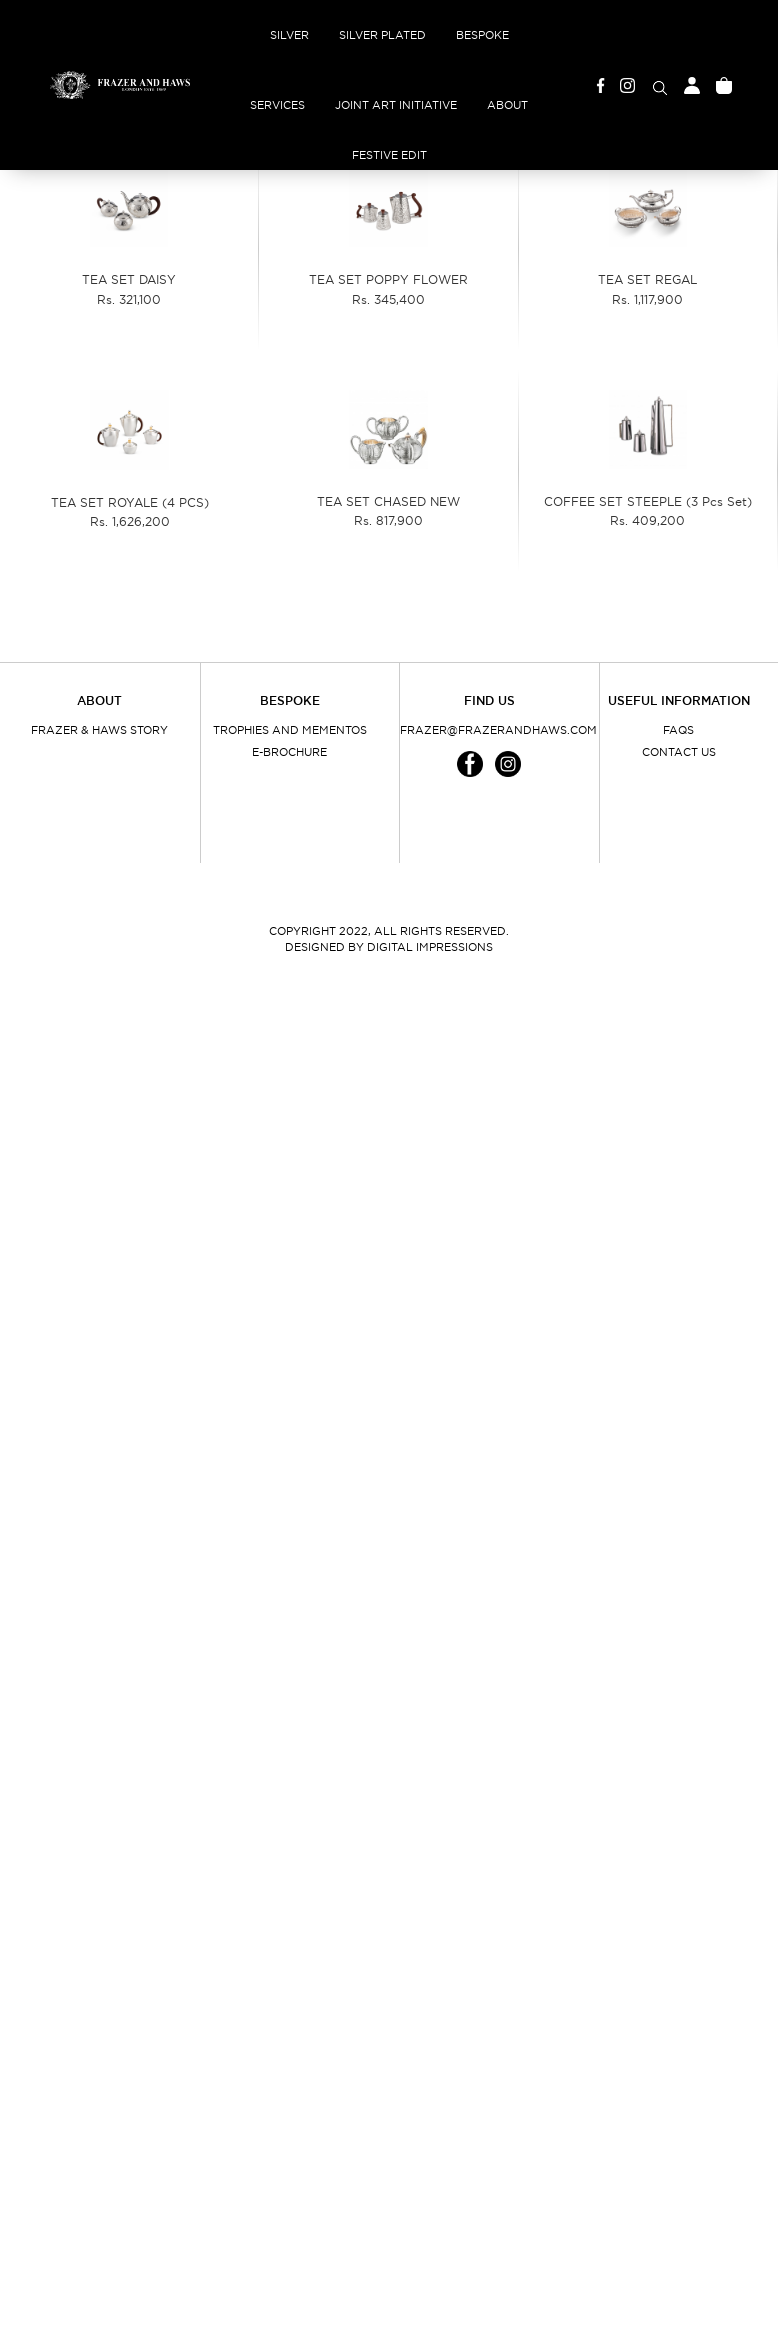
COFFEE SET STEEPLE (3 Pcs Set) (648, 501)
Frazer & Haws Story (99, 730)
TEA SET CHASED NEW (388, 501)
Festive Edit (389, 155)
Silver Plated (382, 35)
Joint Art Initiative (396, 105)
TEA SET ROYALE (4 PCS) (130, 502)
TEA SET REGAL (647, 279)
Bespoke (482, 35)
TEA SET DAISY (129, 279)
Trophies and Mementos (290, 730)
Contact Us (679, 752)
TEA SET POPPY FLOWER (388, 279)
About (507, 105)
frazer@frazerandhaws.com (489, 730)
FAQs (678, 730)
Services (277, 105)
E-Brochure (289, 752)
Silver (289, 35)
